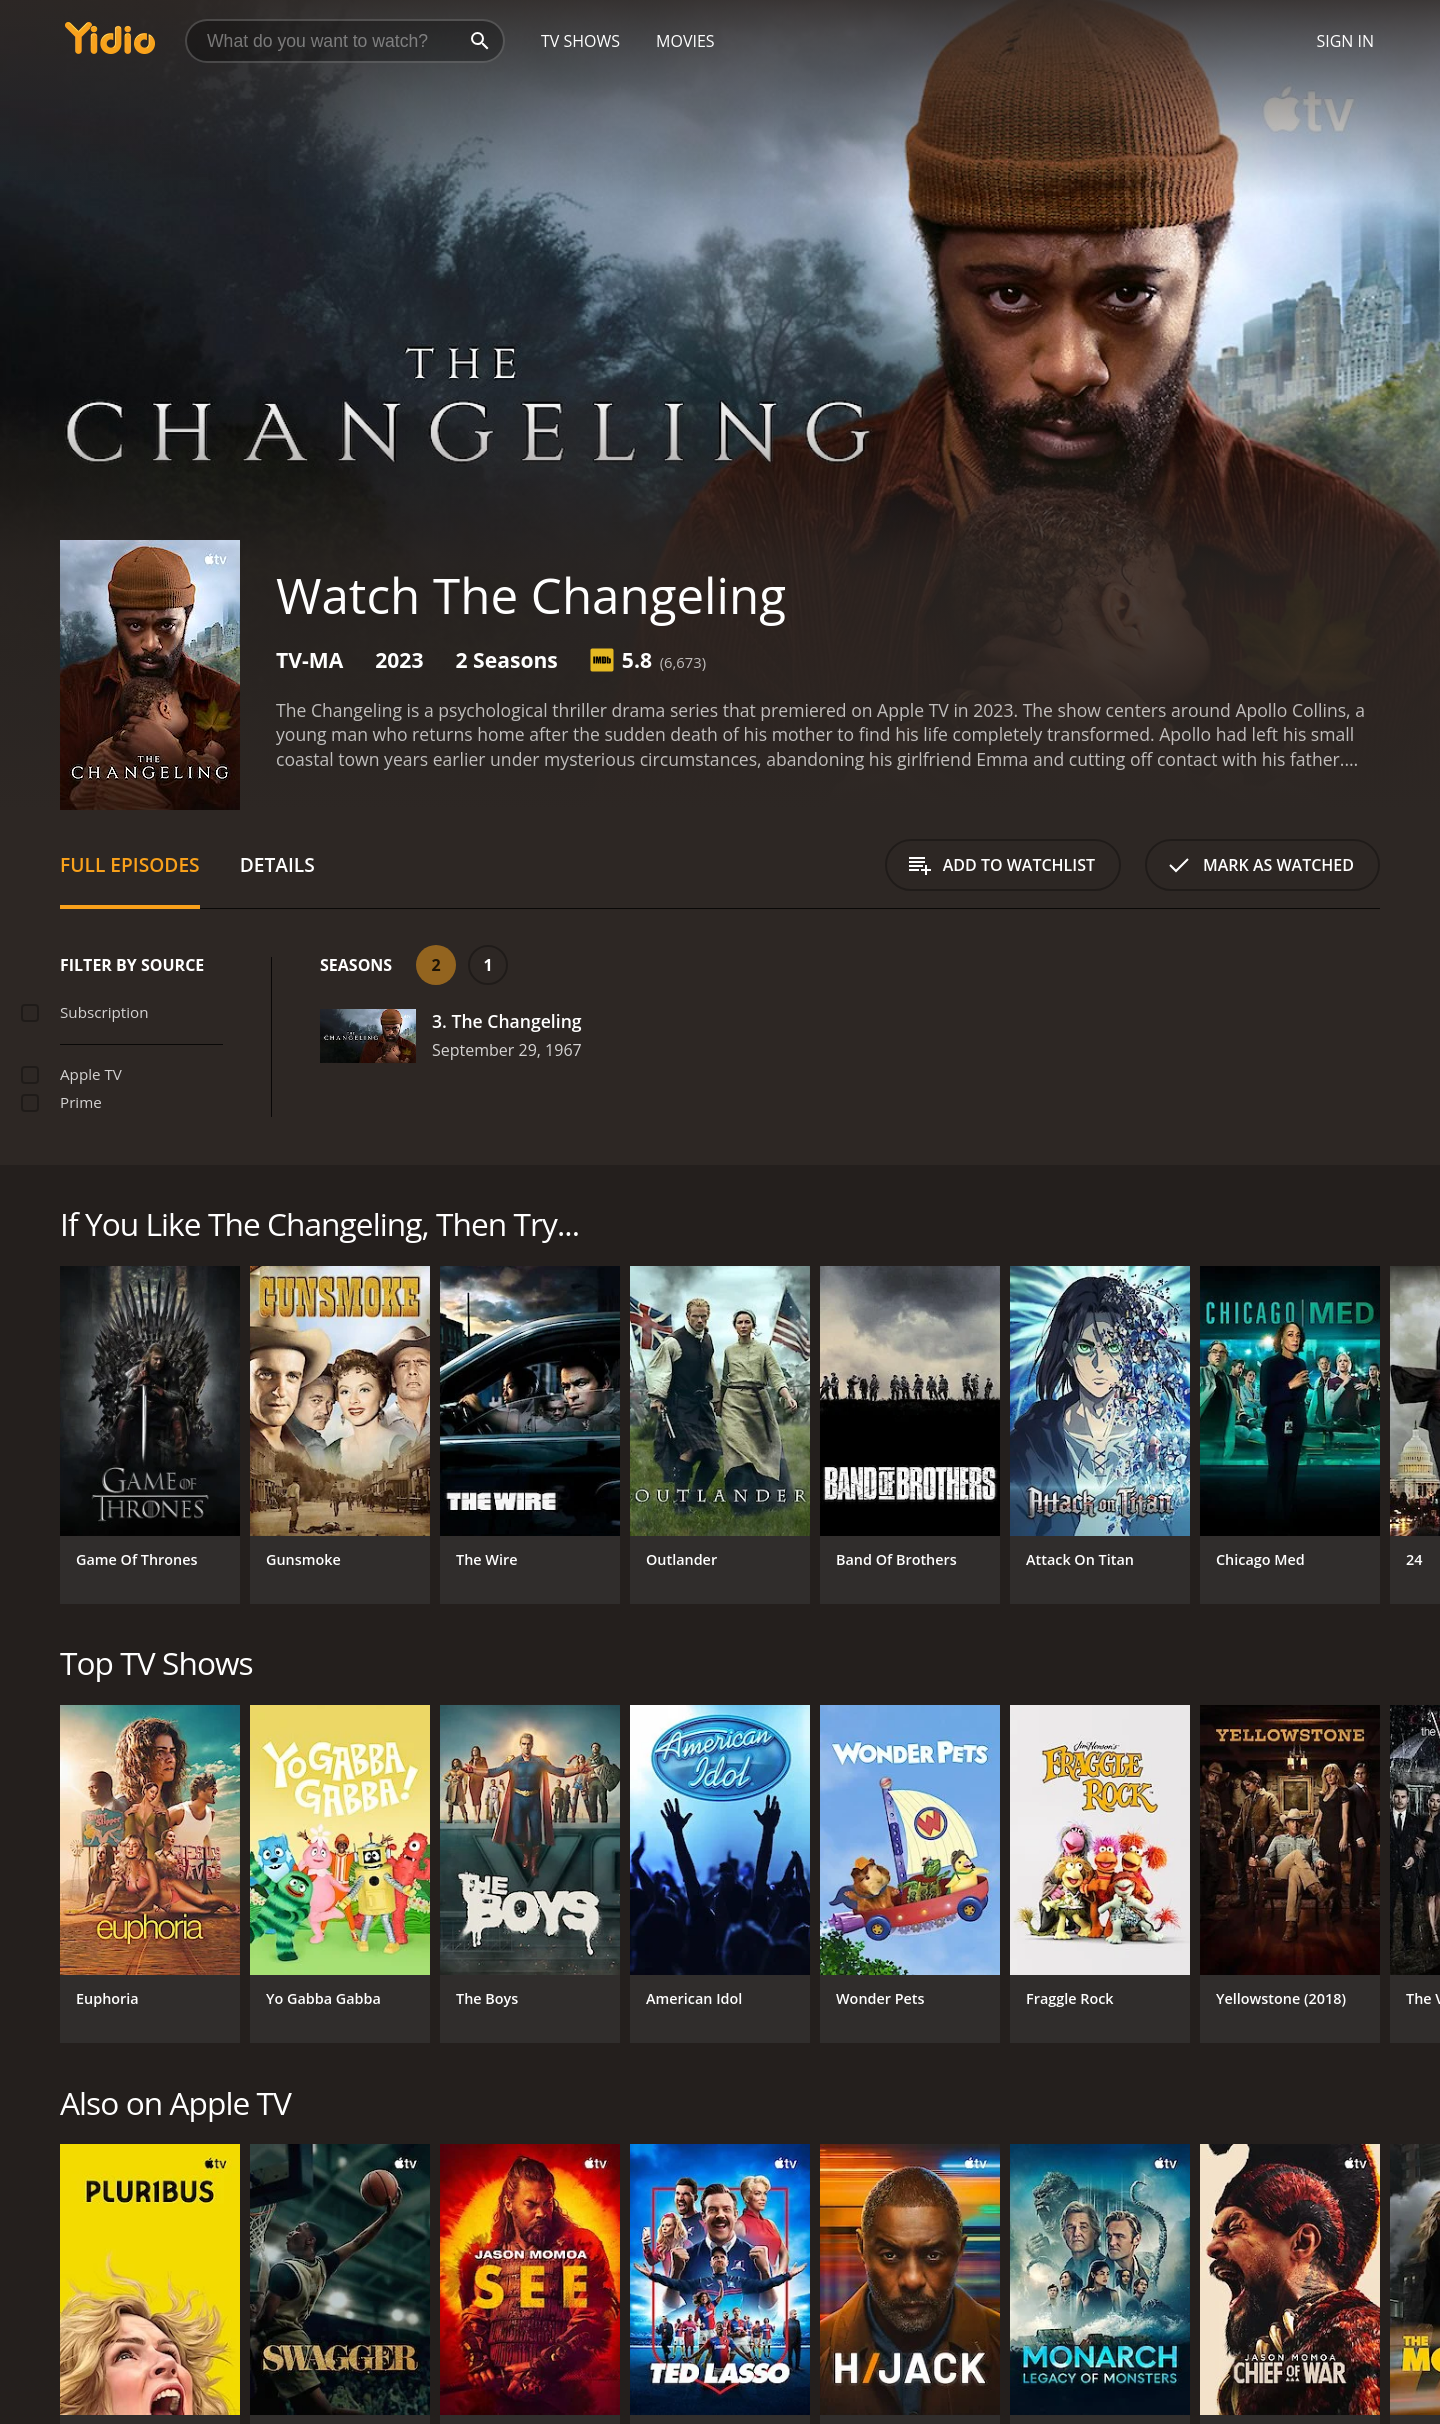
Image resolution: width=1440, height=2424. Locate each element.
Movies (685, 41)
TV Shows (580, 41)
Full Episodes (130, 864)
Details (277, 864)
